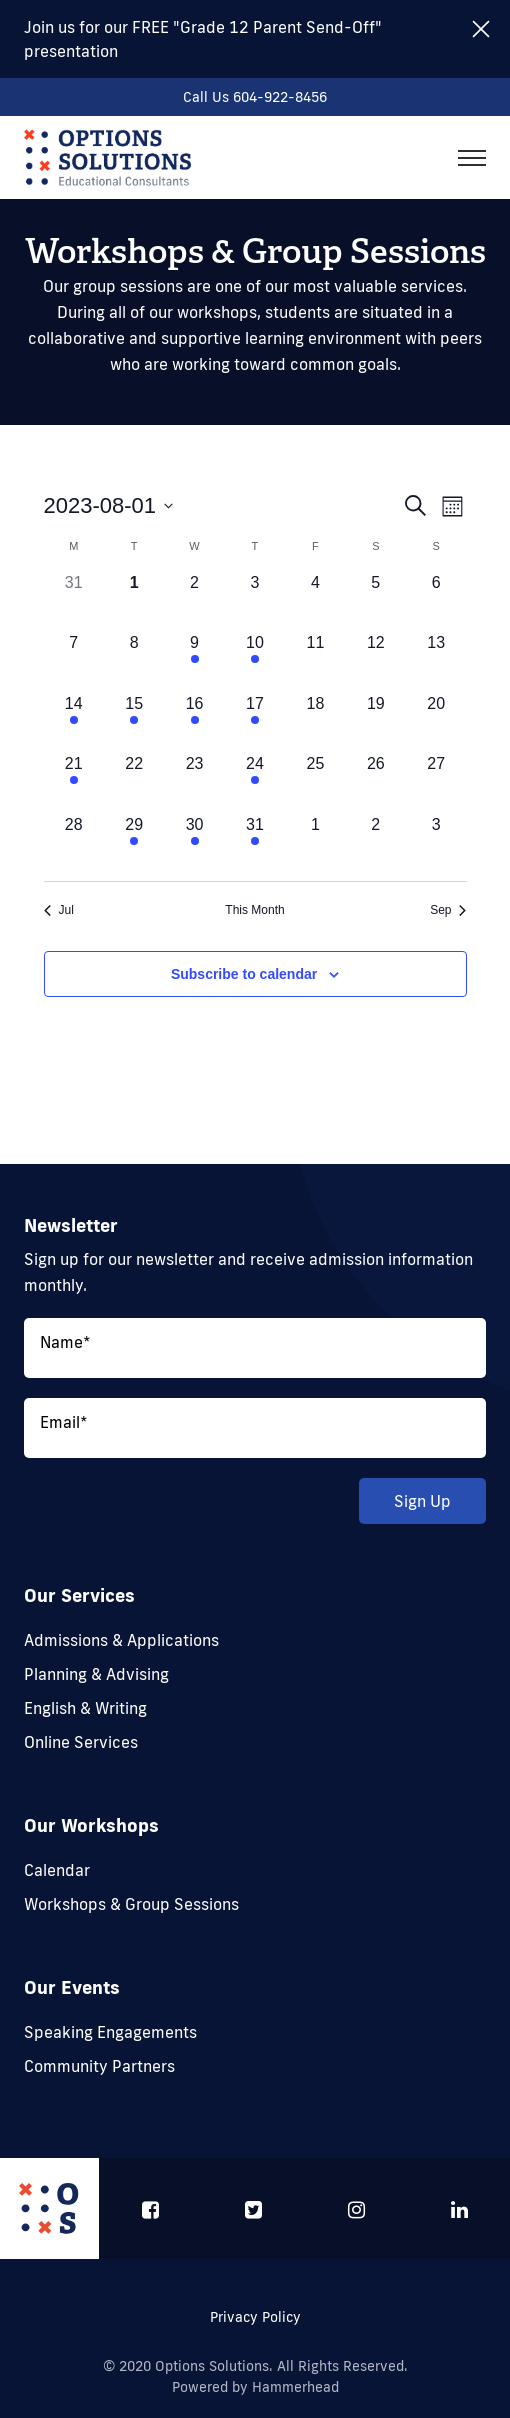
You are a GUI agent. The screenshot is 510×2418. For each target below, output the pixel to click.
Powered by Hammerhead (255, 2387)
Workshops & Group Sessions (131, 1904)
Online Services (81, 1742)
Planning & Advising (96, 1674)
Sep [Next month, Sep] (448, 910)
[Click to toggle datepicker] (109, 505)
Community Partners (99, 2066)
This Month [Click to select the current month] (254, 910)
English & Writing (85, 1708)
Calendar (57, 1870)
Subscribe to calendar (244, 974)
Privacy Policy (255, 2317)
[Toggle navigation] (472, 158)
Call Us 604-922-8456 (255, 97)
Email (64, 1422)
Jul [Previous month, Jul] (59, 910)
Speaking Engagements (110, 2032)
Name (65, 1342)
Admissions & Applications (121, 1640)
